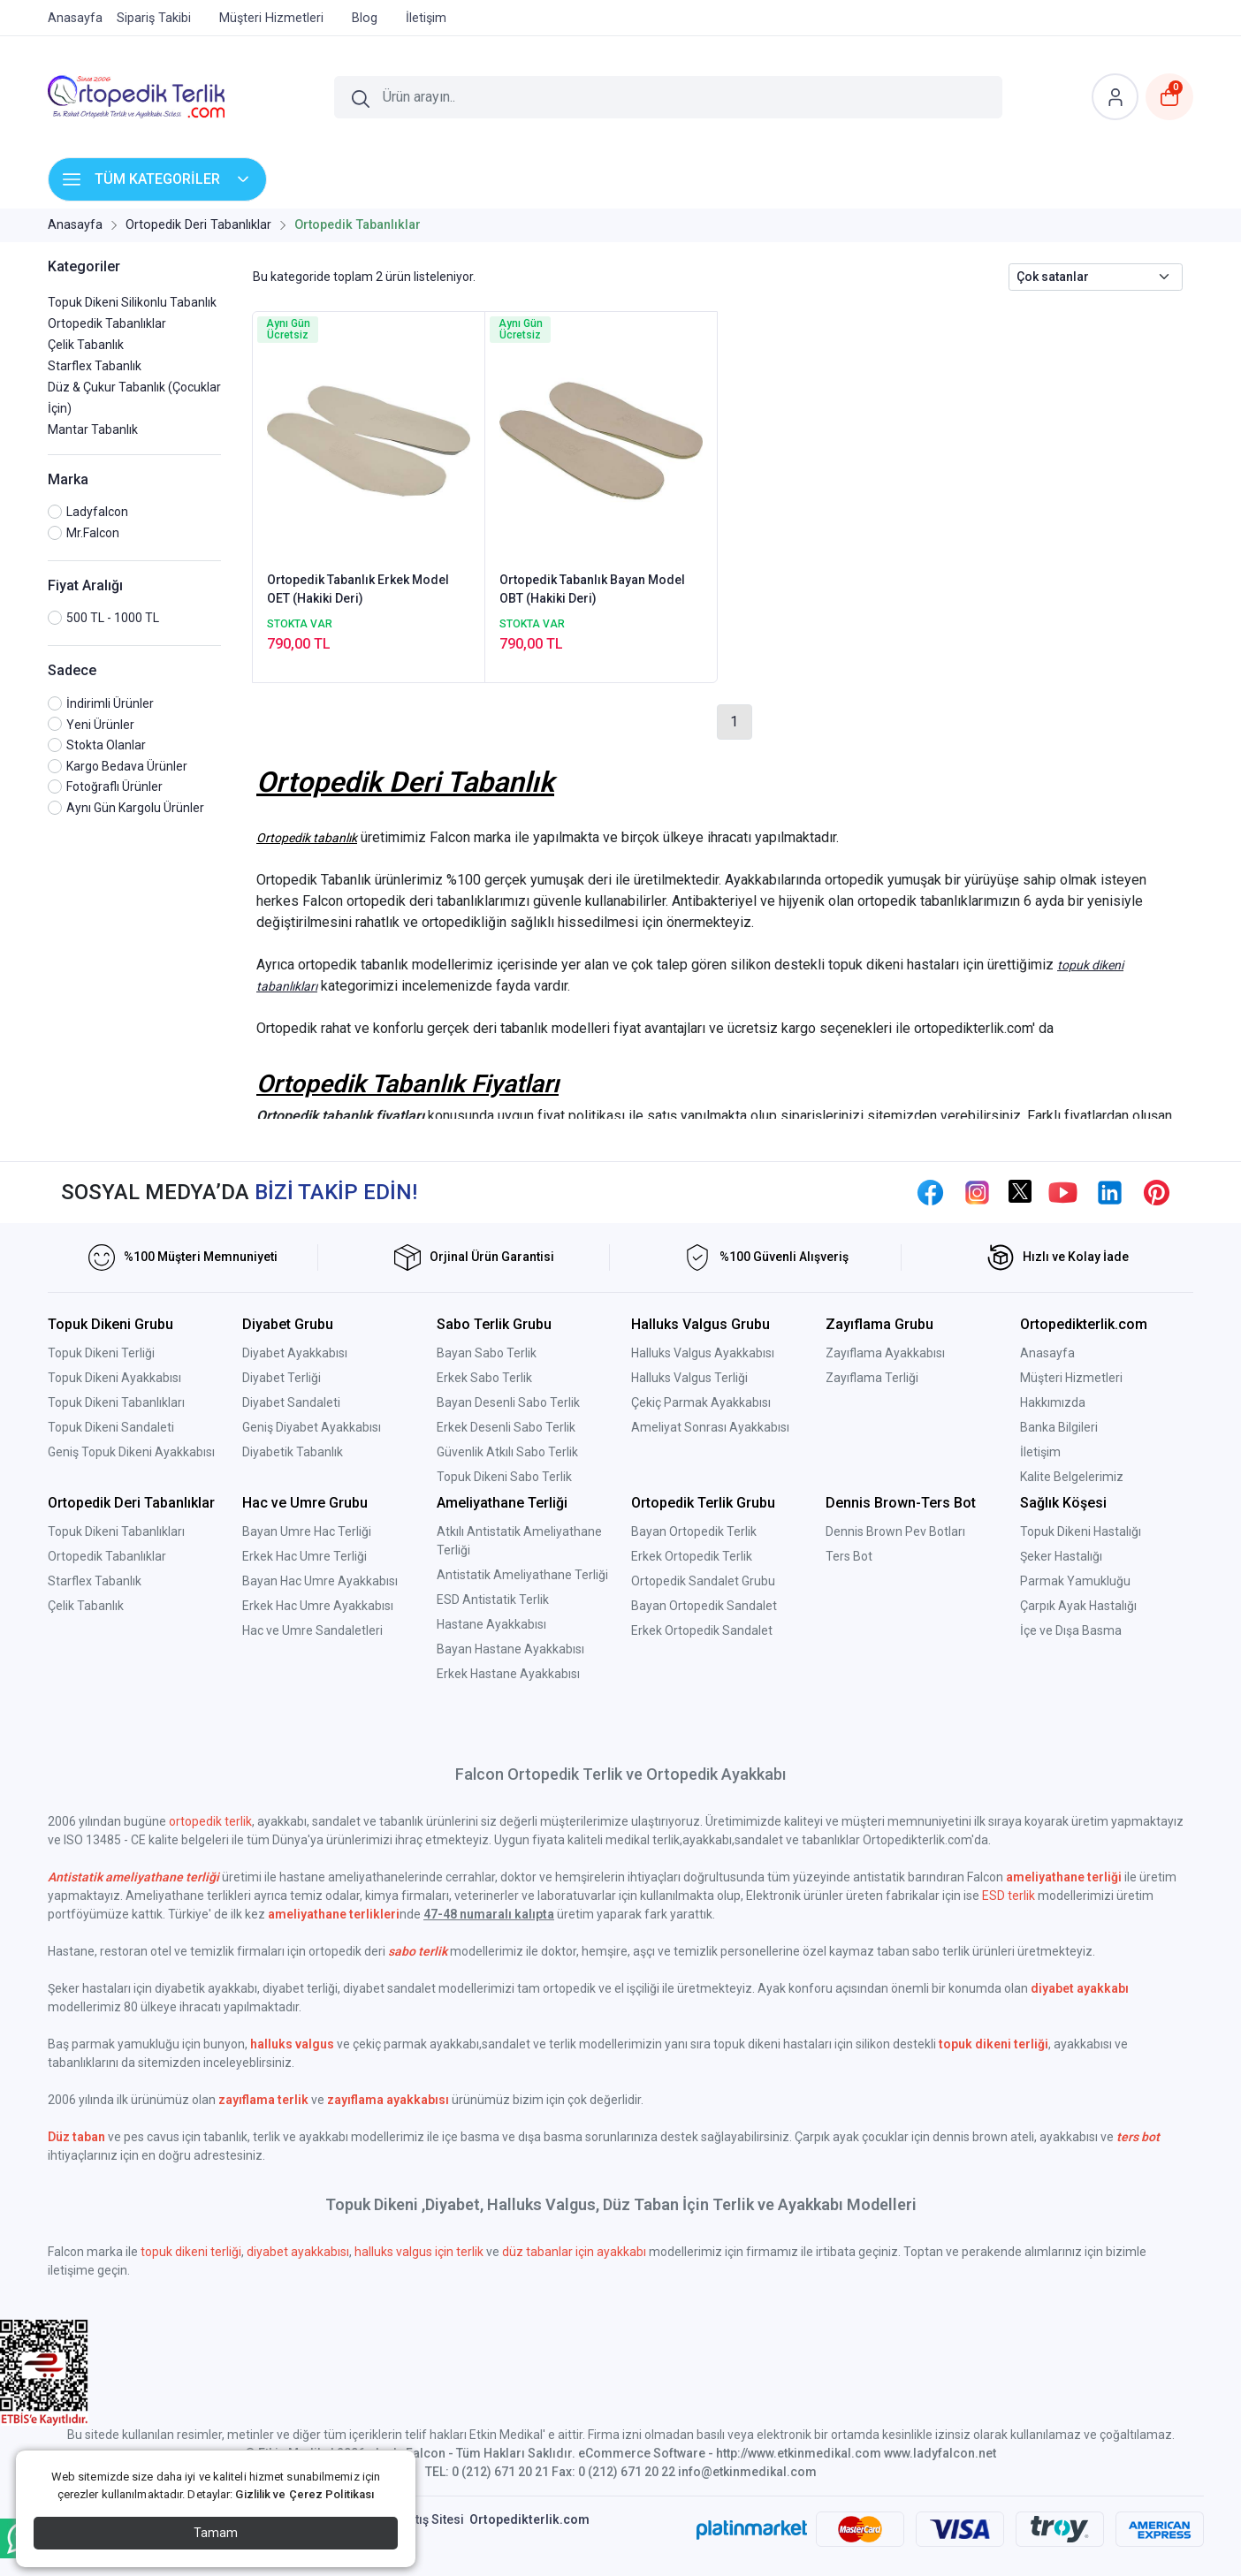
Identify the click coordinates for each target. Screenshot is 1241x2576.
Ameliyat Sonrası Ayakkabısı (710, 1427)
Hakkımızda (1052, 1402)
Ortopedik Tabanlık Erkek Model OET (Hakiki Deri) (358, 589)
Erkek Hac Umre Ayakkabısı (317, 1606)
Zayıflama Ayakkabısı (885, 1353)
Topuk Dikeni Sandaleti (111, 1427)
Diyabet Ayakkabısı (294, 1353)
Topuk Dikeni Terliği (101, 1353)
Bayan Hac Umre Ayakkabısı (320, 1581)
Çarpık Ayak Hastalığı (1078, 1606)
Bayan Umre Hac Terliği (306, 1531)
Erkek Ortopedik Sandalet (702, 1630)
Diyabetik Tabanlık (292, 1452)
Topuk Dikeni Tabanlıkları (116, 1402)
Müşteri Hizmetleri (1071, 1378)
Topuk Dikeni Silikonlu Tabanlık (132, 302)
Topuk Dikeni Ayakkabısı (114, 1378)
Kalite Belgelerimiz (1071, 1477)
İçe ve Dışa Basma (1071, 1630)
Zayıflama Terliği (872, 1378)
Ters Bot (849, 1556)
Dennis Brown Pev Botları (895, 1531)
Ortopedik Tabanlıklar (107, 323)
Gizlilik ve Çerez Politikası (304, 2494)
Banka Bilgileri (1059, 1427)
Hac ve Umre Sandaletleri (312, 1630)
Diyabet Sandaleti (291, 1402)
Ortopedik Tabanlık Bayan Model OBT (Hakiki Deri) (592, 589)
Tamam (216, 2533)
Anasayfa (1047, 1353)
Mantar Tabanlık (93, 429)
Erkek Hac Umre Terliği (304, 1556)
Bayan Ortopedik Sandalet (704, 1606)
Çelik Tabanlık (86, 345)
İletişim (1040, 1452)
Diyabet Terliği (281, 1378)
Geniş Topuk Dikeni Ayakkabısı (131, 1452)
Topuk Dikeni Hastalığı (1080, 1531)
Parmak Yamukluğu (1075, 1581)
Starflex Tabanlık (94, 366)
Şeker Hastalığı (1061, 1556)
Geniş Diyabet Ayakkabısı (311, 1427)
